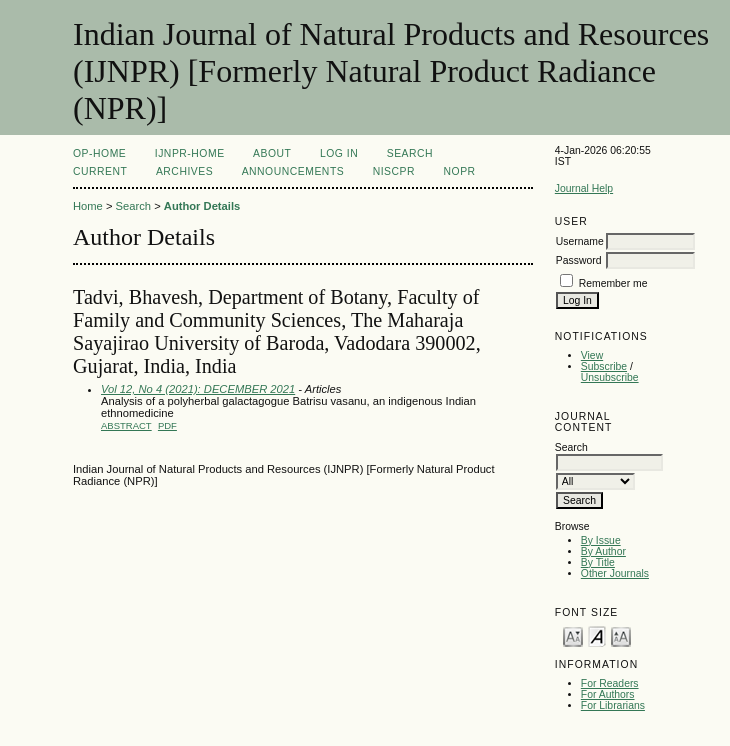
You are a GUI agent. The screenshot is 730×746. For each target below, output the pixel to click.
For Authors (608, 694)
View (592, 355)
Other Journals (615, 573)
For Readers (610, 683)
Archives (184, 171)
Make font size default (597, 635)
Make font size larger (621, 635)
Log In (339, 153)
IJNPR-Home (190, 153)
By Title (598, 562)
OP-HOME (99, 153)
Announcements (293, 171)
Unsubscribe (610, 377)
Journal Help (584, 188)
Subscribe (604, 366)
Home (88, 206)
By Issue (601, 540)
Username (580, 241)
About (272, 153)
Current (100, 171)
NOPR (460, 171)
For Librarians (613, 705)
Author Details (202, 206)
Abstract (126, 425)
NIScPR (394, 171)
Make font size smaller (573, 635)
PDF (167, 425)
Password (579, 260)
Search (410, 153)
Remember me (613, 283)
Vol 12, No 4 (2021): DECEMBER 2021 (198, 389)
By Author (603, 551)
